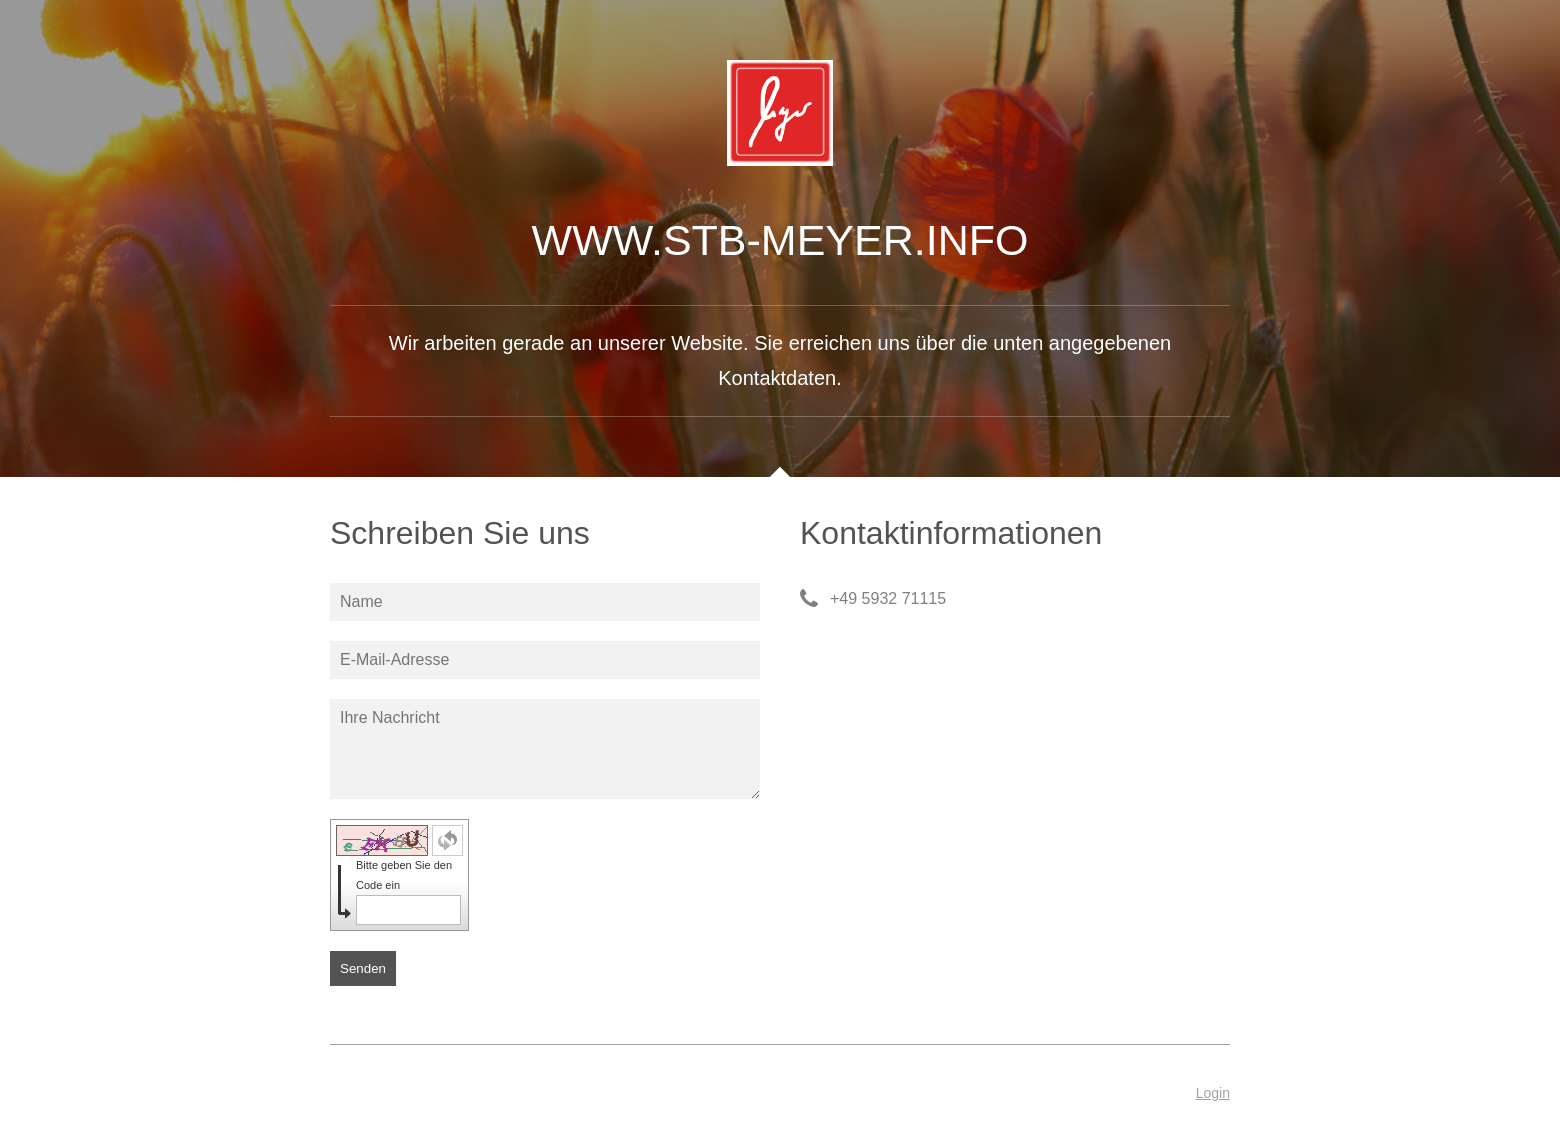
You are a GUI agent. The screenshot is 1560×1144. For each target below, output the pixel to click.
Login (1213, 1093)
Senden (363, 968)
